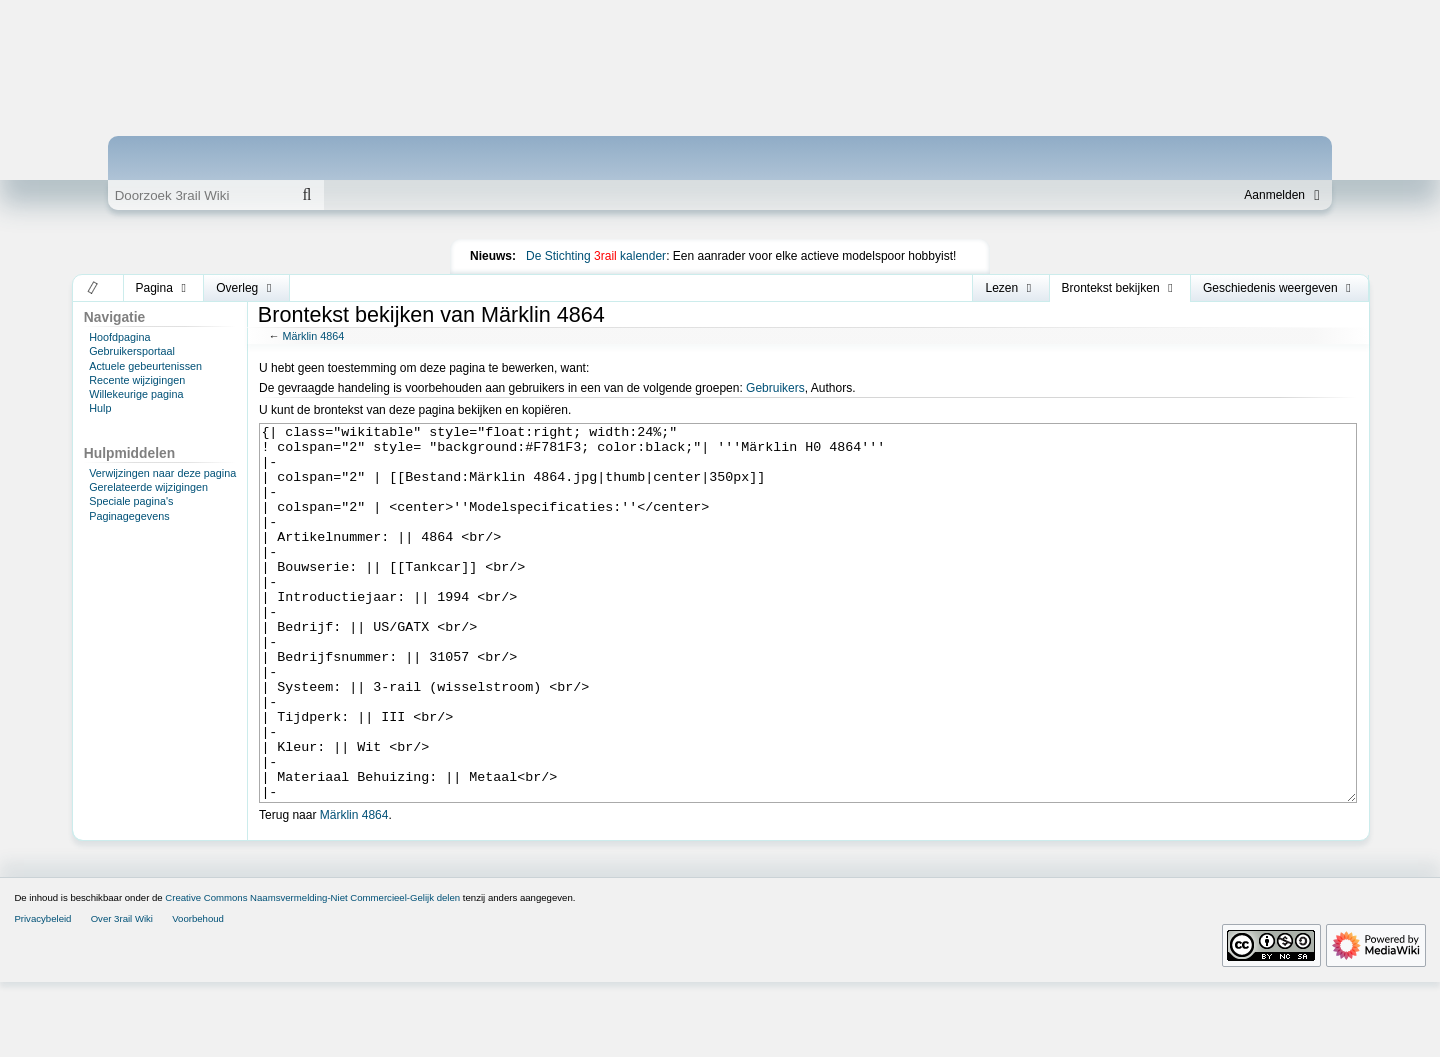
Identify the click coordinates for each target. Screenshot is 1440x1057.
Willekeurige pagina (136, 394)
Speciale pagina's (131, 501)
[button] (93, 288)
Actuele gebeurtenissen (145, 366)
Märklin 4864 (313, 336)
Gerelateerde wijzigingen (148, 487)
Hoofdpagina (119, 337)
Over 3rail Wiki (122, 993)
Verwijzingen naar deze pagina (162, 473)
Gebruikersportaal (132, 351)
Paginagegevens (129, 516)
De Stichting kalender (596, 256)
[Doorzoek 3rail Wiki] (199, 195)
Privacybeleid (42, 993)
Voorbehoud (198, 993)
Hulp (100, 408)
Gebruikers (775, 388)
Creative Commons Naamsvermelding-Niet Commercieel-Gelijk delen (312, 972)
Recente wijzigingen (137, 380)
